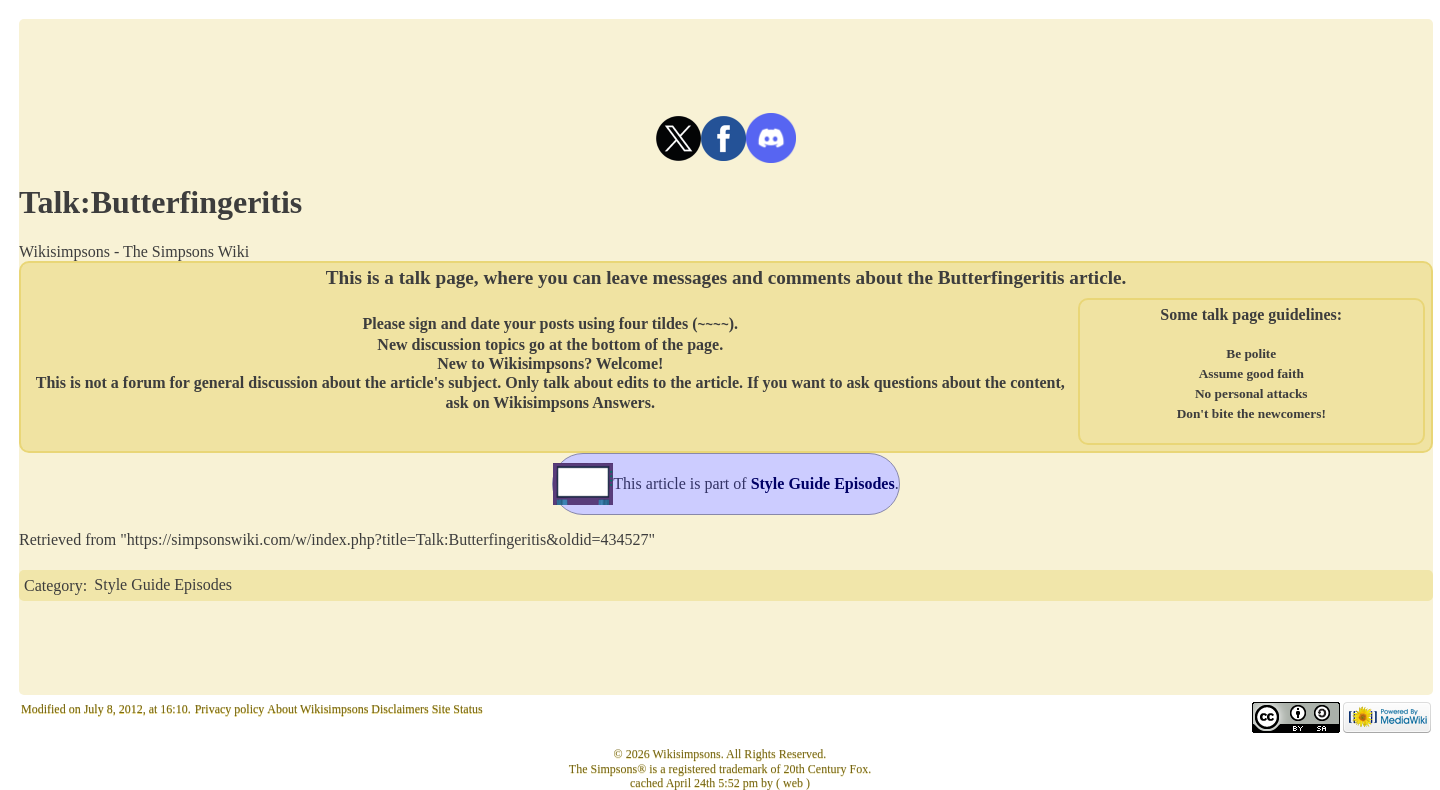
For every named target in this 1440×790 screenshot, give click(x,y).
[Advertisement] (726, 64)
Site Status (457, 709)
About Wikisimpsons (317, 709)
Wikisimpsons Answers (572, 401)
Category (53, 584)
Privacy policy (230, 709)
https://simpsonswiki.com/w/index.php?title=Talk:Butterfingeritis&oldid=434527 (388, 539)
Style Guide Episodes (163, 584)
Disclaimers (399, 709)
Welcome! (630, 362)
